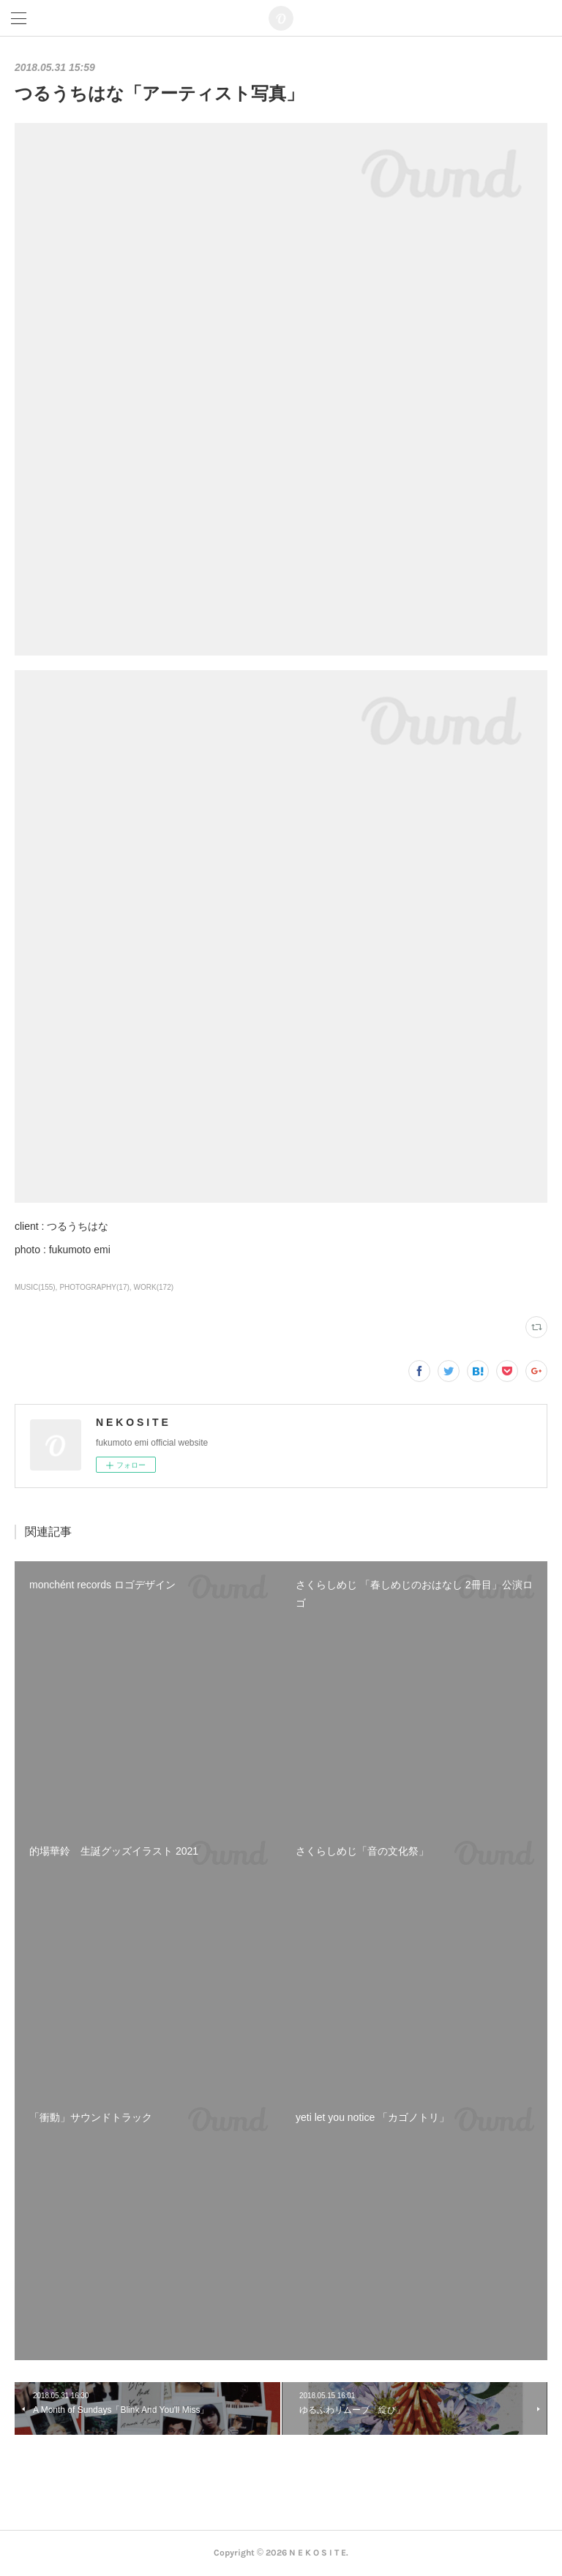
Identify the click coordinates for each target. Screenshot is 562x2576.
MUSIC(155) (35, 1287)
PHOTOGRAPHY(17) (94, 1287)
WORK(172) (153, 1287)
